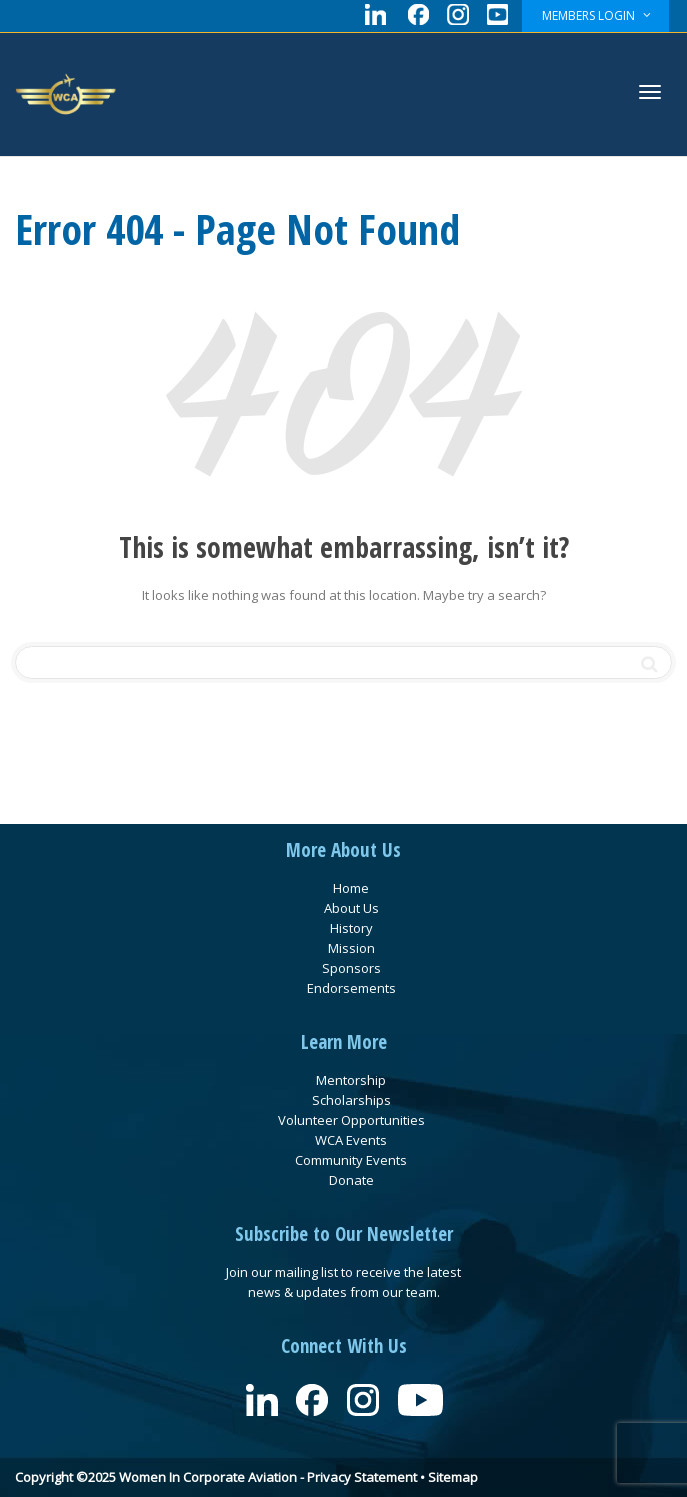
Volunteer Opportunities (351, 1120)
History (351, 928)
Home (351, 888)
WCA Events (351, 1140)
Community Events (351, 1160)
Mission (351, 948)
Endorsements (351, 988)
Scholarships (351, 1100)
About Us (351, 908)
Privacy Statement (362, 1477)
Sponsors (351, 968)
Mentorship (351, 1080)
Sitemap (453, 1477)
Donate (351, 1180)
